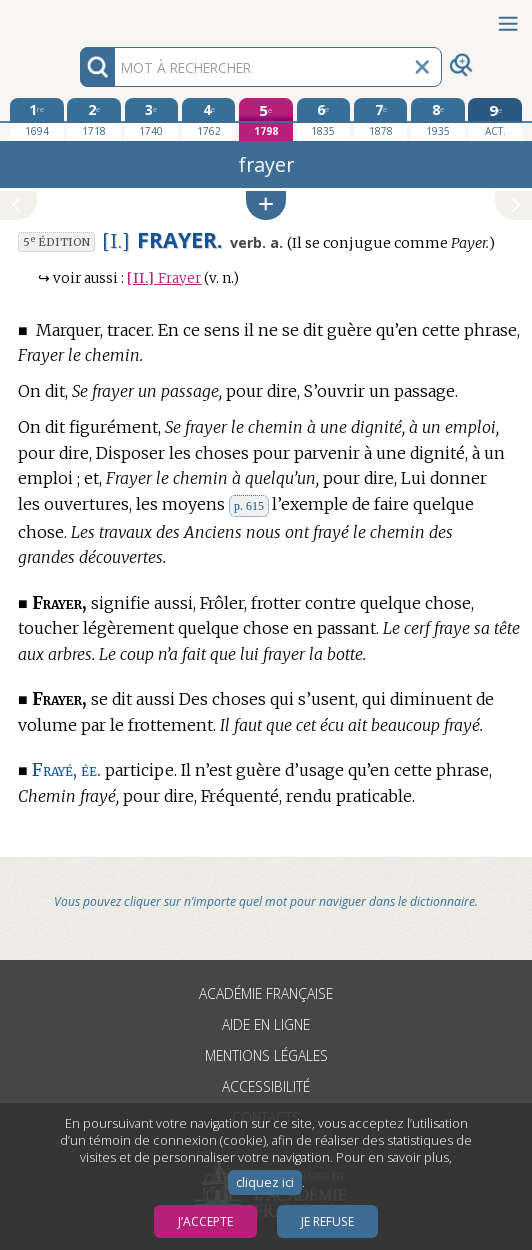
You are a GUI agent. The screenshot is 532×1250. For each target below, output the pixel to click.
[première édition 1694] (37, 119)
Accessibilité (266, 1086)
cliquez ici (265, 1182)
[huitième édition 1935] (438, 119)
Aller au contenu (78, 17)
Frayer (164, 278)
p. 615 (249, 506)
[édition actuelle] (495, 119)
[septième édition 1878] (381, 119)
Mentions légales (266, 1055)
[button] (266, 205)
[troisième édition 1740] (152, 119)
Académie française (266, 993)
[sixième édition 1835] (324, 119)
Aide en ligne (266, 1024)
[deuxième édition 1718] (94, 119)
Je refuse (327, 1221)
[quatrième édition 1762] (209, 119)
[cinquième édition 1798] (266, 119)
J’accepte (205, 1221)
